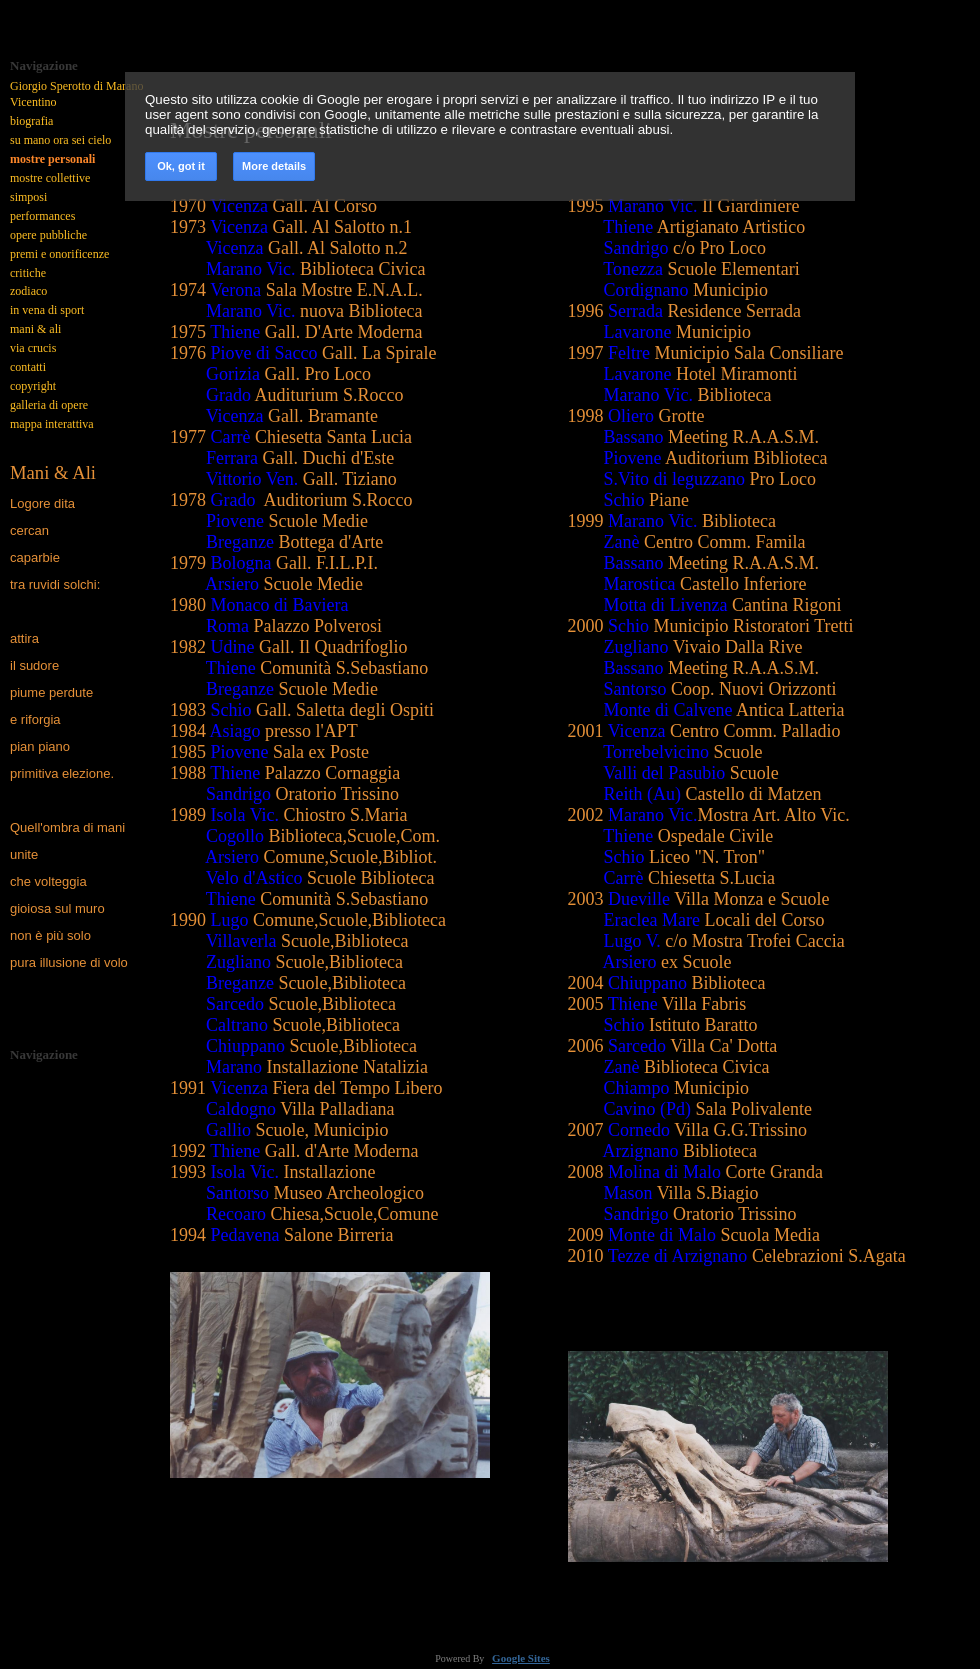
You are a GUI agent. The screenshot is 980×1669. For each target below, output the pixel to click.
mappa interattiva (52, 424)
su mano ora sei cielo (60, 140)
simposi (28, 197)
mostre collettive (50, 178)
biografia (31, 121)
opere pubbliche (48, 235)
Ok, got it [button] (181, 166)
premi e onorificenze (59, 254)
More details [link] (274, 166)
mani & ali (35, 329)
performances (42, 216)
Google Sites (521, 1658)
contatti (28, 367)
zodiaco (28, 291)
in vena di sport (47, 310)
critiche (28, 273)
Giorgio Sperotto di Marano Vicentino (76, 94)
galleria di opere (49, 405)
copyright (33, 386)
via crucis (33, 348)
